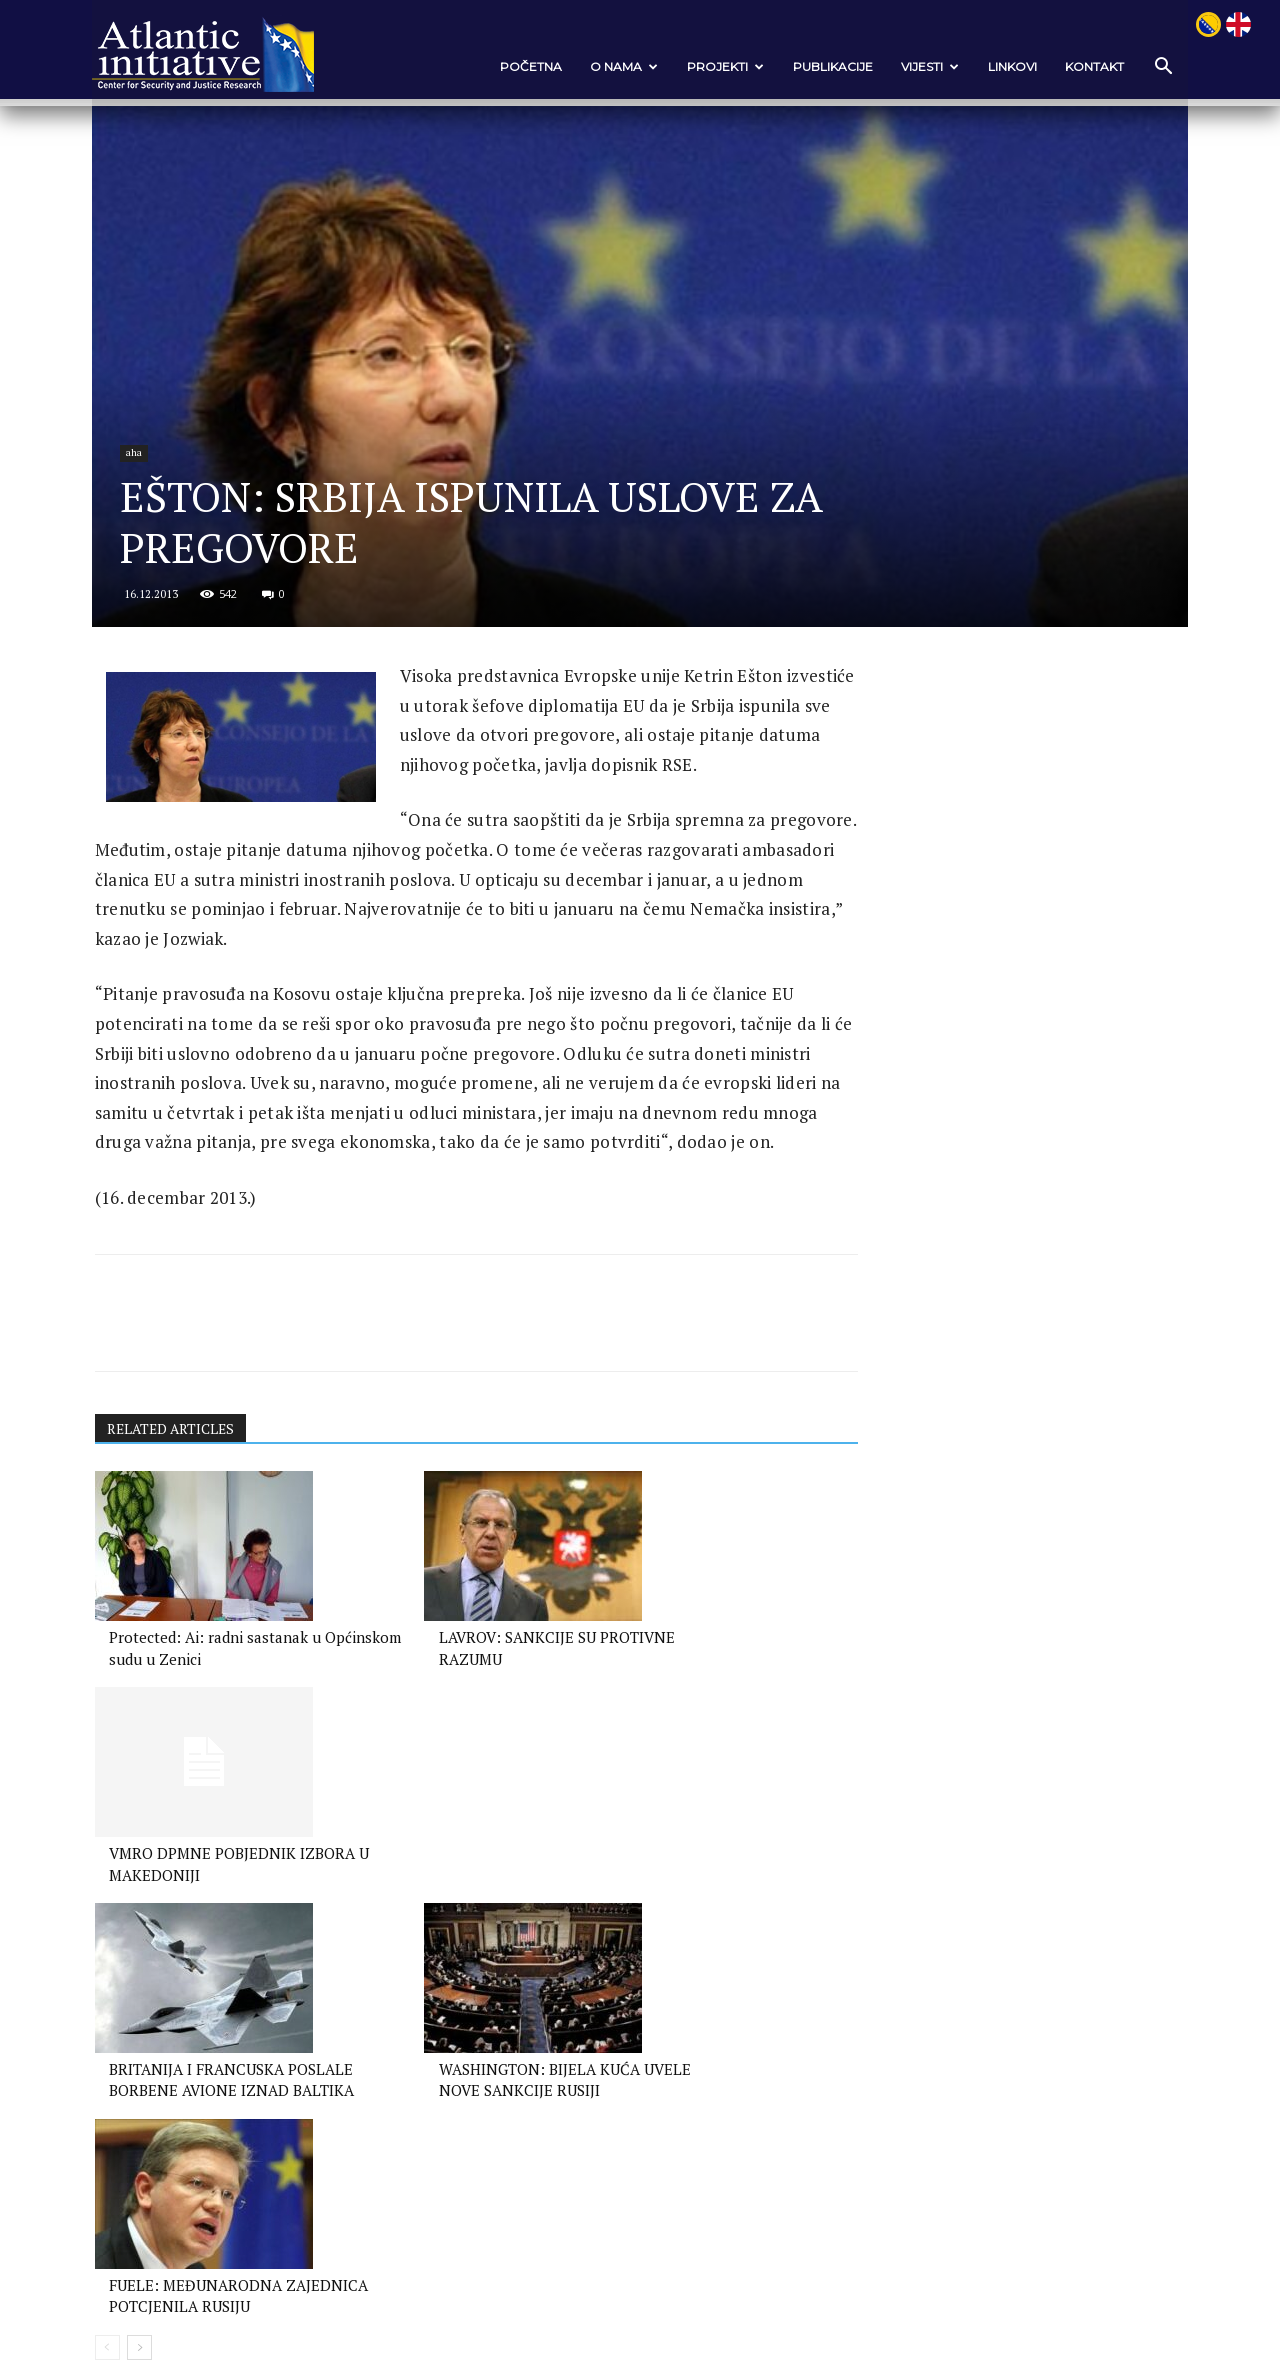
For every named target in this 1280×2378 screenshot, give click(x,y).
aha (150, 522)
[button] (1150, 67)
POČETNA (519, 66)
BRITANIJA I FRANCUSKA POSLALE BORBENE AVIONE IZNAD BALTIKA (204, 2019)
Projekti (713, 66)
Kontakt (1082, 66)
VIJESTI (918, 66)
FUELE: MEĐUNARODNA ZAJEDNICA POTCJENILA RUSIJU (671, 2019)
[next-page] (150, 2083)
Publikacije (821, 66)
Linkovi (1000, 66)
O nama (612, 66)
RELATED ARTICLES (184, 1570)
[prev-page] (118, 2083)
